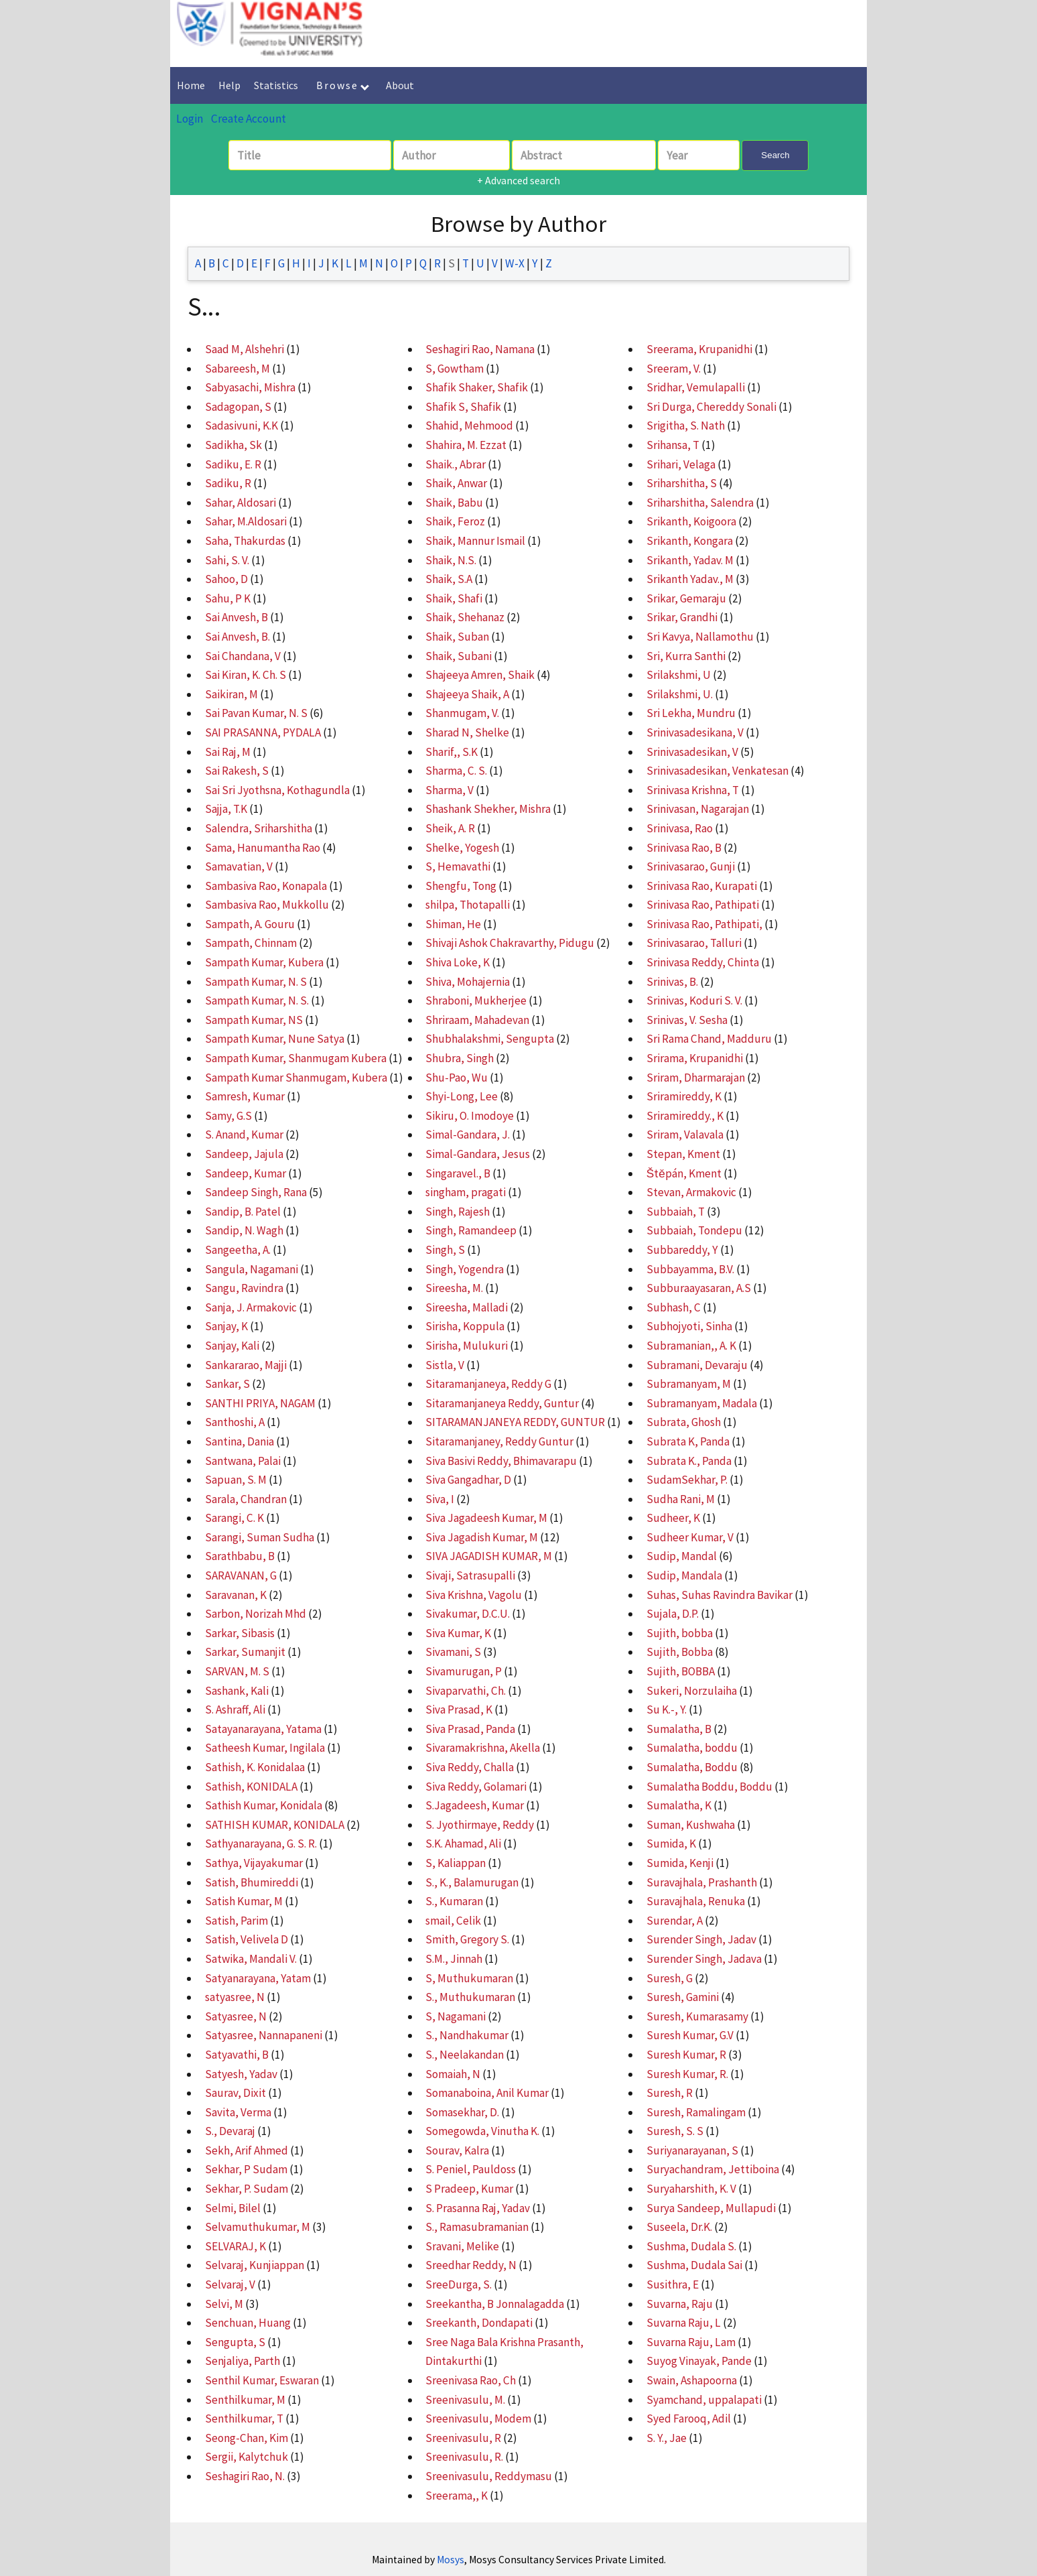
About (400, 85)
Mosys (450, 2559)
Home (191, 85)
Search (775, 155)
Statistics (276, 85)
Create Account (248, 118)
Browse (342, 85)
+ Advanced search (518, 180)
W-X (515, 263)
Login (189, 118)
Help (229, 85)
